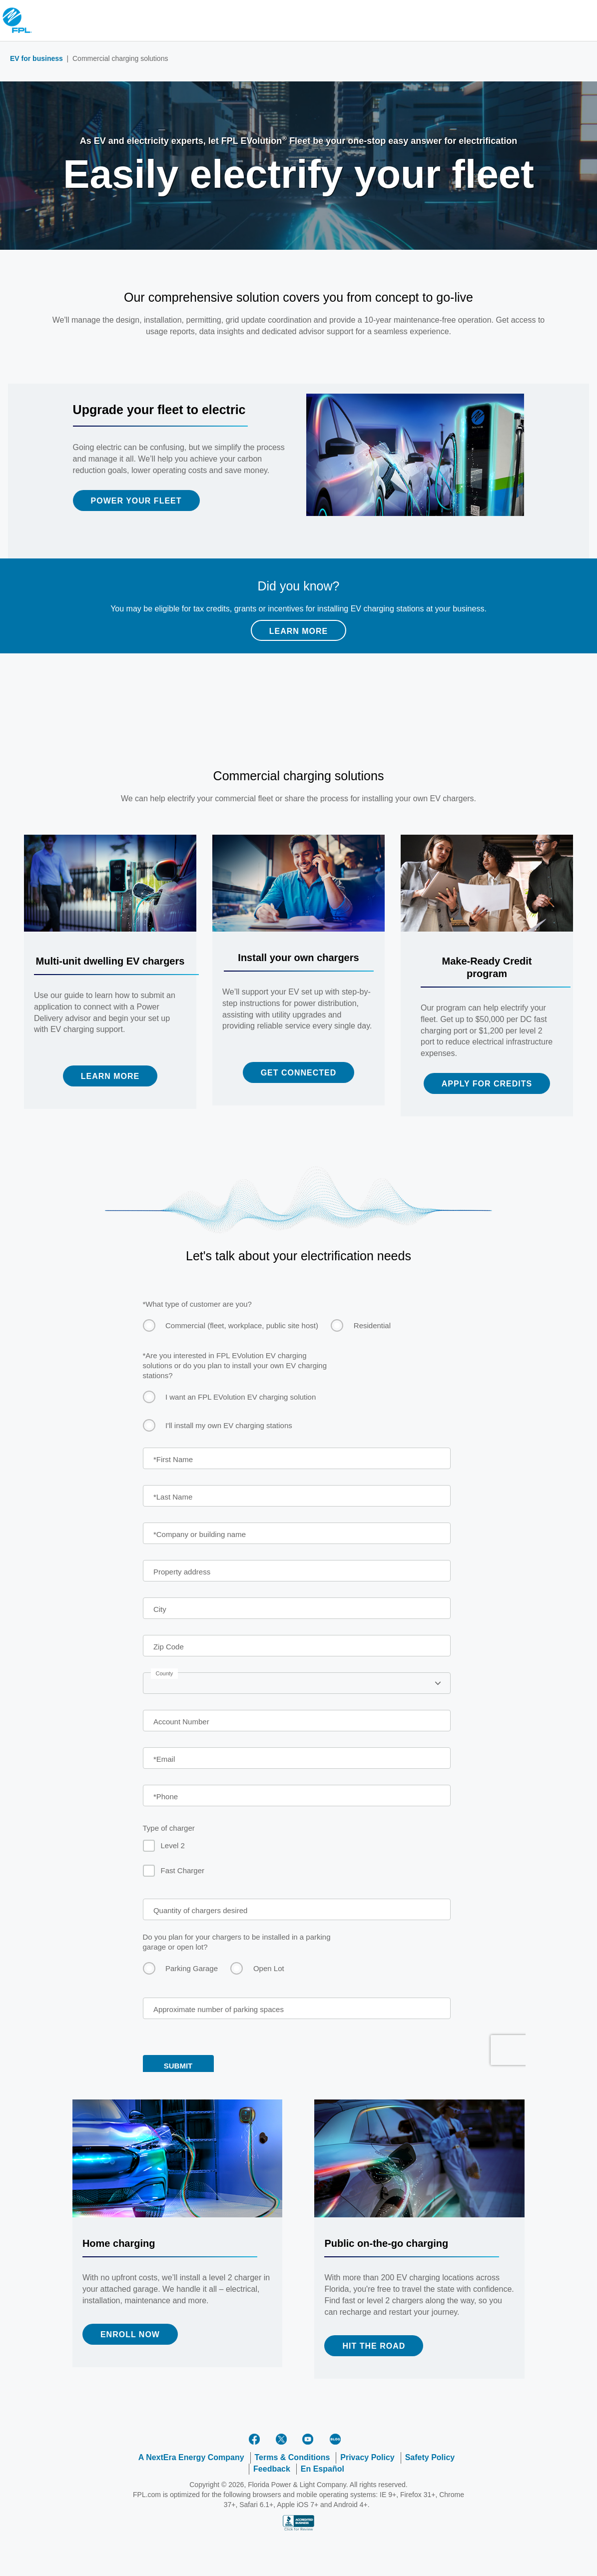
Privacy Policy (367, 2457)
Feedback (271, 2469)
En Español (322, 2469)
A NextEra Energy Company (191, 2457)
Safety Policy (430, 2457)
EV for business (36, 58)
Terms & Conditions (292, 2457)
